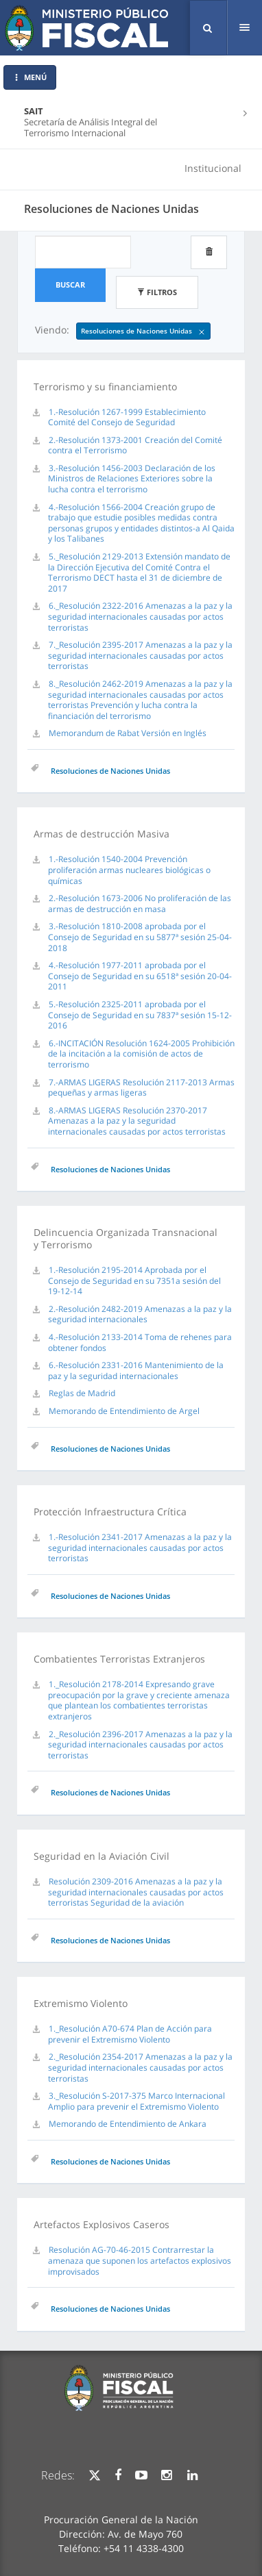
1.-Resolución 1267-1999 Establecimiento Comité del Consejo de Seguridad (127, 417)
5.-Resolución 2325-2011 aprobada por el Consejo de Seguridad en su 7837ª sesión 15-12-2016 (140, 1014)
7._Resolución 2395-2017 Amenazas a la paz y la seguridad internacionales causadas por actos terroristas (140, 655)
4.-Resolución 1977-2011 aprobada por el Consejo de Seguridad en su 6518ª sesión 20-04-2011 (140, 975)
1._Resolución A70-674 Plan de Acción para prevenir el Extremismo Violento (130, 2034)
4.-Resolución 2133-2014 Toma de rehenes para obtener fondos (140, 1342)
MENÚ (30, 77)
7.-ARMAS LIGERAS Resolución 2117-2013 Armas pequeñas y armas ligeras (141, 1087)
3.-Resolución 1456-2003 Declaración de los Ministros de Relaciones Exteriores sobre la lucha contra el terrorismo (131, 478)
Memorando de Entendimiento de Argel (124, 1411)
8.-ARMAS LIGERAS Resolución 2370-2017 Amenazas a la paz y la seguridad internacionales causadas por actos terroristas (137, 1120)
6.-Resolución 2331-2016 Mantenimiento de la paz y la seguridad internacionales (136, 1370)
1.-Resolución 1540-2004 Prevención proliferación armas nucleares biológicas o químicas (129, 869)
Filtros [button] (157, 292)
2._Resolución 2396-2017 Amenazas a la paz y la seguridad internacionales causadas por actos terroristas (140, 1744)
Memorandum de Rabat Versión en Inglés (127, 733)
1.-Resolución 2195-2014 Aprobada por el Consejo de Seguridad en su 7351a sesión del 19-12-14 (134, 1280)
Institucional (212, 168)
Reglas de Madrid (82, 1393)
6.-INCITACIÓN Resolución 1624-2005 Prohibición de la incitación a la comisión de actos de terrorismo (141, 1053)
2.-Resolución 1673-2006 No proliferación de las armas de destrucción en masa (139, 903)
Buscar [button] (70, 284)
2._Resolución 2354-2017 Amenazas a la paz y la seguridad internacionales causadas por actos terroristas (140, 2067)
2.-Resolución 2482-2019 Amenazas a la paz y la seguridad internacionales (140, 1314)
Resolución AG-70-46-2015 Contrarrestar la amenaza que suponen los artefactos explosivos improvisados (139, 2260)
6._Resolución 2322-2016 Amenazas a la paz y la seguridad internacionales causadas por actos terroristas (140, 616)
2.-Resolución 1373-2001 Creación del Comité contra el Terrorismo (135, 445)
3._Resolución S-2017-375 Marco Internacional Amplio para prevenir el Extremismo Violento (136, 2101)
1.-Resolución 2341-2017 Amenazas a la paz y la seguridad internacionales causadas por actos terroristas (140, 1547)
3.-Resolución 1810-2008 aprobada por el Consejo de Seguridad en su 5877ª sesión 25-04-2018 (140, 936)
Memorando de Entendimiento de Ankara (127, 2124)
